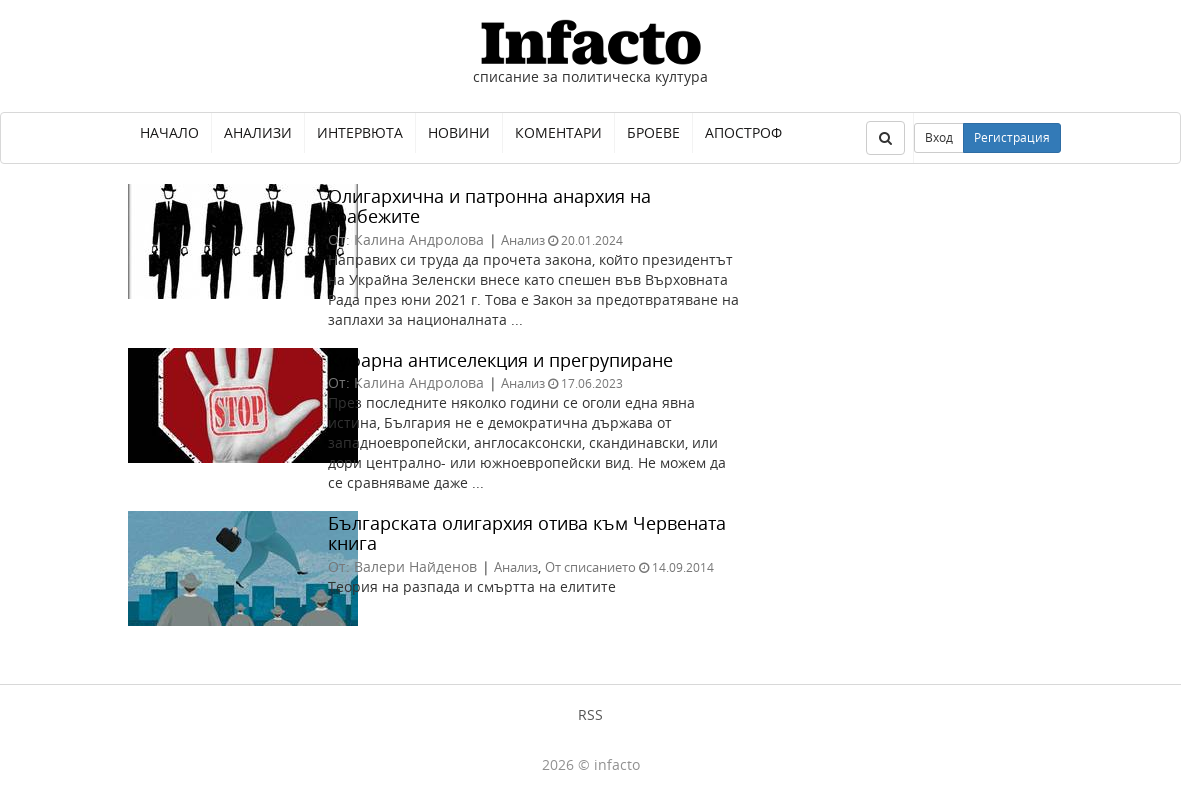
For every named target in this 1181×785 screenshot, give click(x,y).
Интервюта (360, 132)
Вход (939, 137)
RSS (590, 714)
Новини (459, 132)
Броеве (653, 132)
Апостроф (743, 132)
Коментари (558, 132)
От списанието (590, 567)
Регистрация (1012, 137)
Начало (169, 132)
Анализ (523, 240)
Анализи (258, 132)
